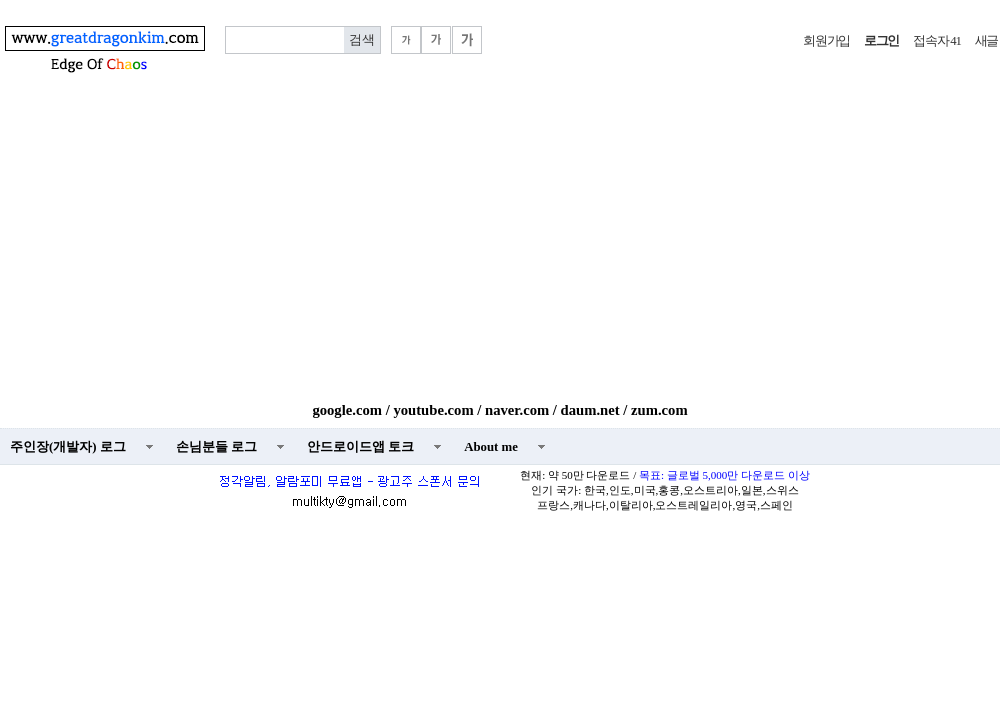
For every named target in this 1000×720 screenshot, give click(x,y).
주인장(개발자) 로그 (68, 447)
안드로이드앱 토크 (360, 447)
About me (491, 447)
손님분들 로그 (216, 447)
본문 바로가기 (0, 0)
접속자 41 (936, 41)
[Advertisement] (500, 252)
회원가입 (826, 41)
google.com (347, 410)
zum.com (659, 410)
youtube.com (433, 410)
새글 (986, 41)
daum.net (590, 410)
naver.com (517, 410)
